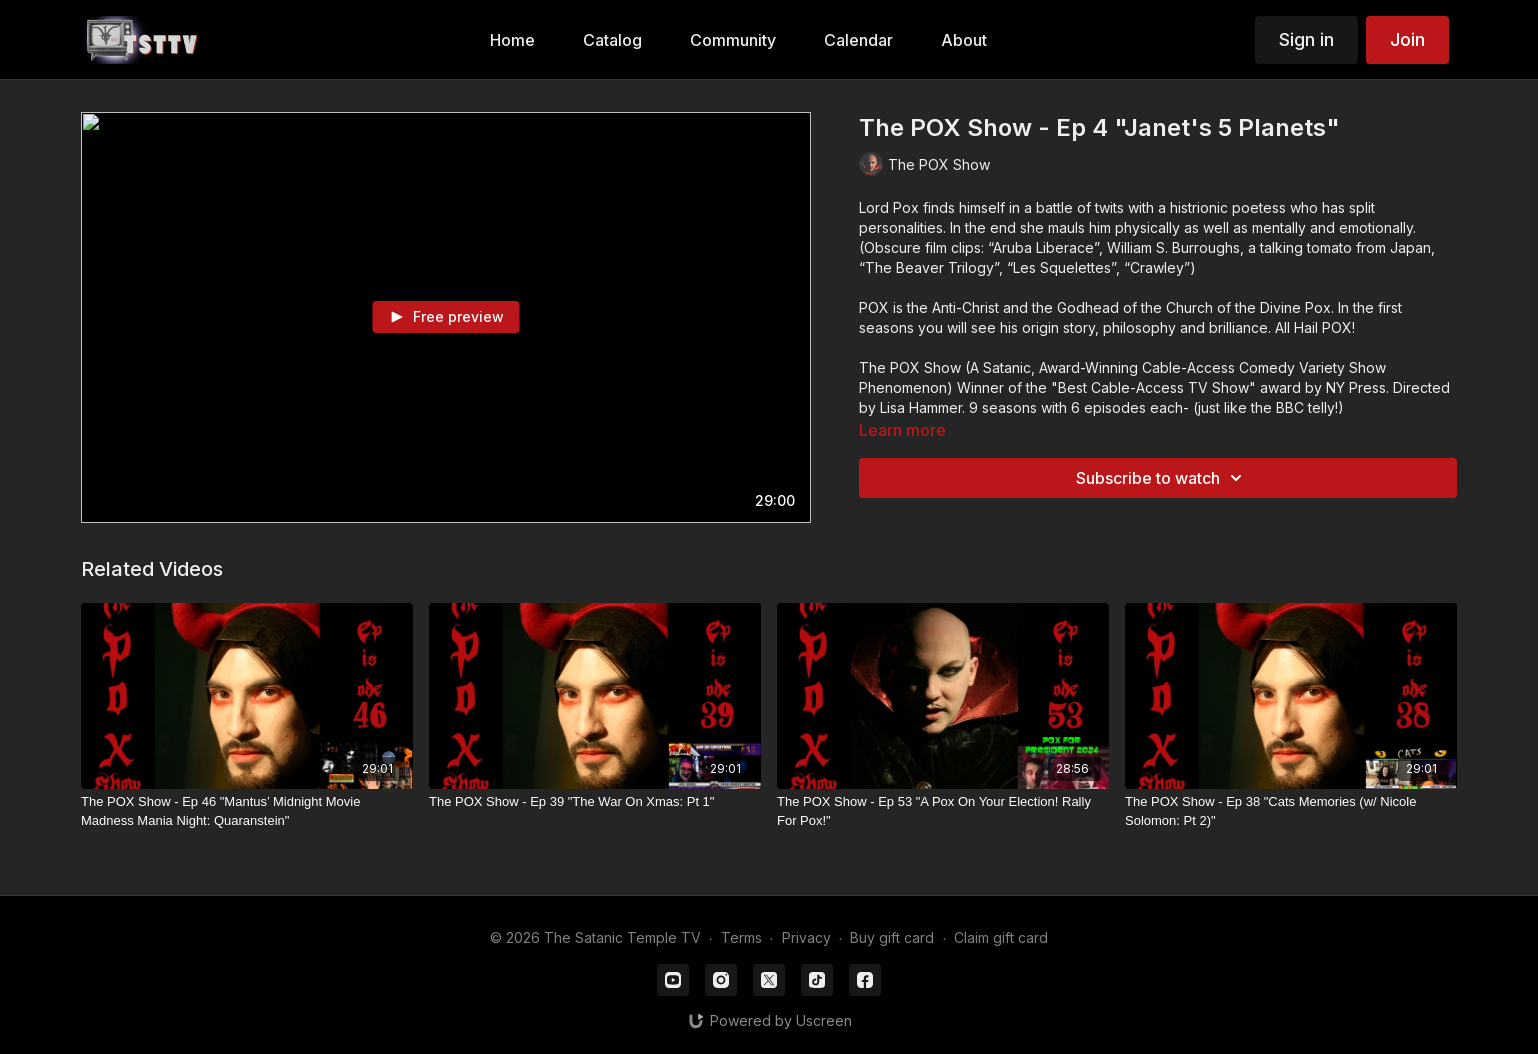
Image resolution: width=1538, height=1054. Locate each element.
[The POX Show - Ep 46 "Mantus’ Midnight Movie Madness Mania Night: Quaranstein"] (247, 811)
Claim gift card (1001, 937)
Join (1407, 39)
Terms (741, 937)
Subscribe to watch (1162, 478)
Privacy (806, 937)
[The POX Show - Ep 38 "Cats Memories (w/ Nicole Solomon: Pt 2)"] (1291, 811)
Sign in (1306, 39)
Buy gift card (892, 937)
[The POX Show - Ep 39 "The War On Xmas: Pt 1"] (595, 802)
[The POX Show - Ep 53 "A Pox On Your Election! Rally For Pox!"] (943, 811)
